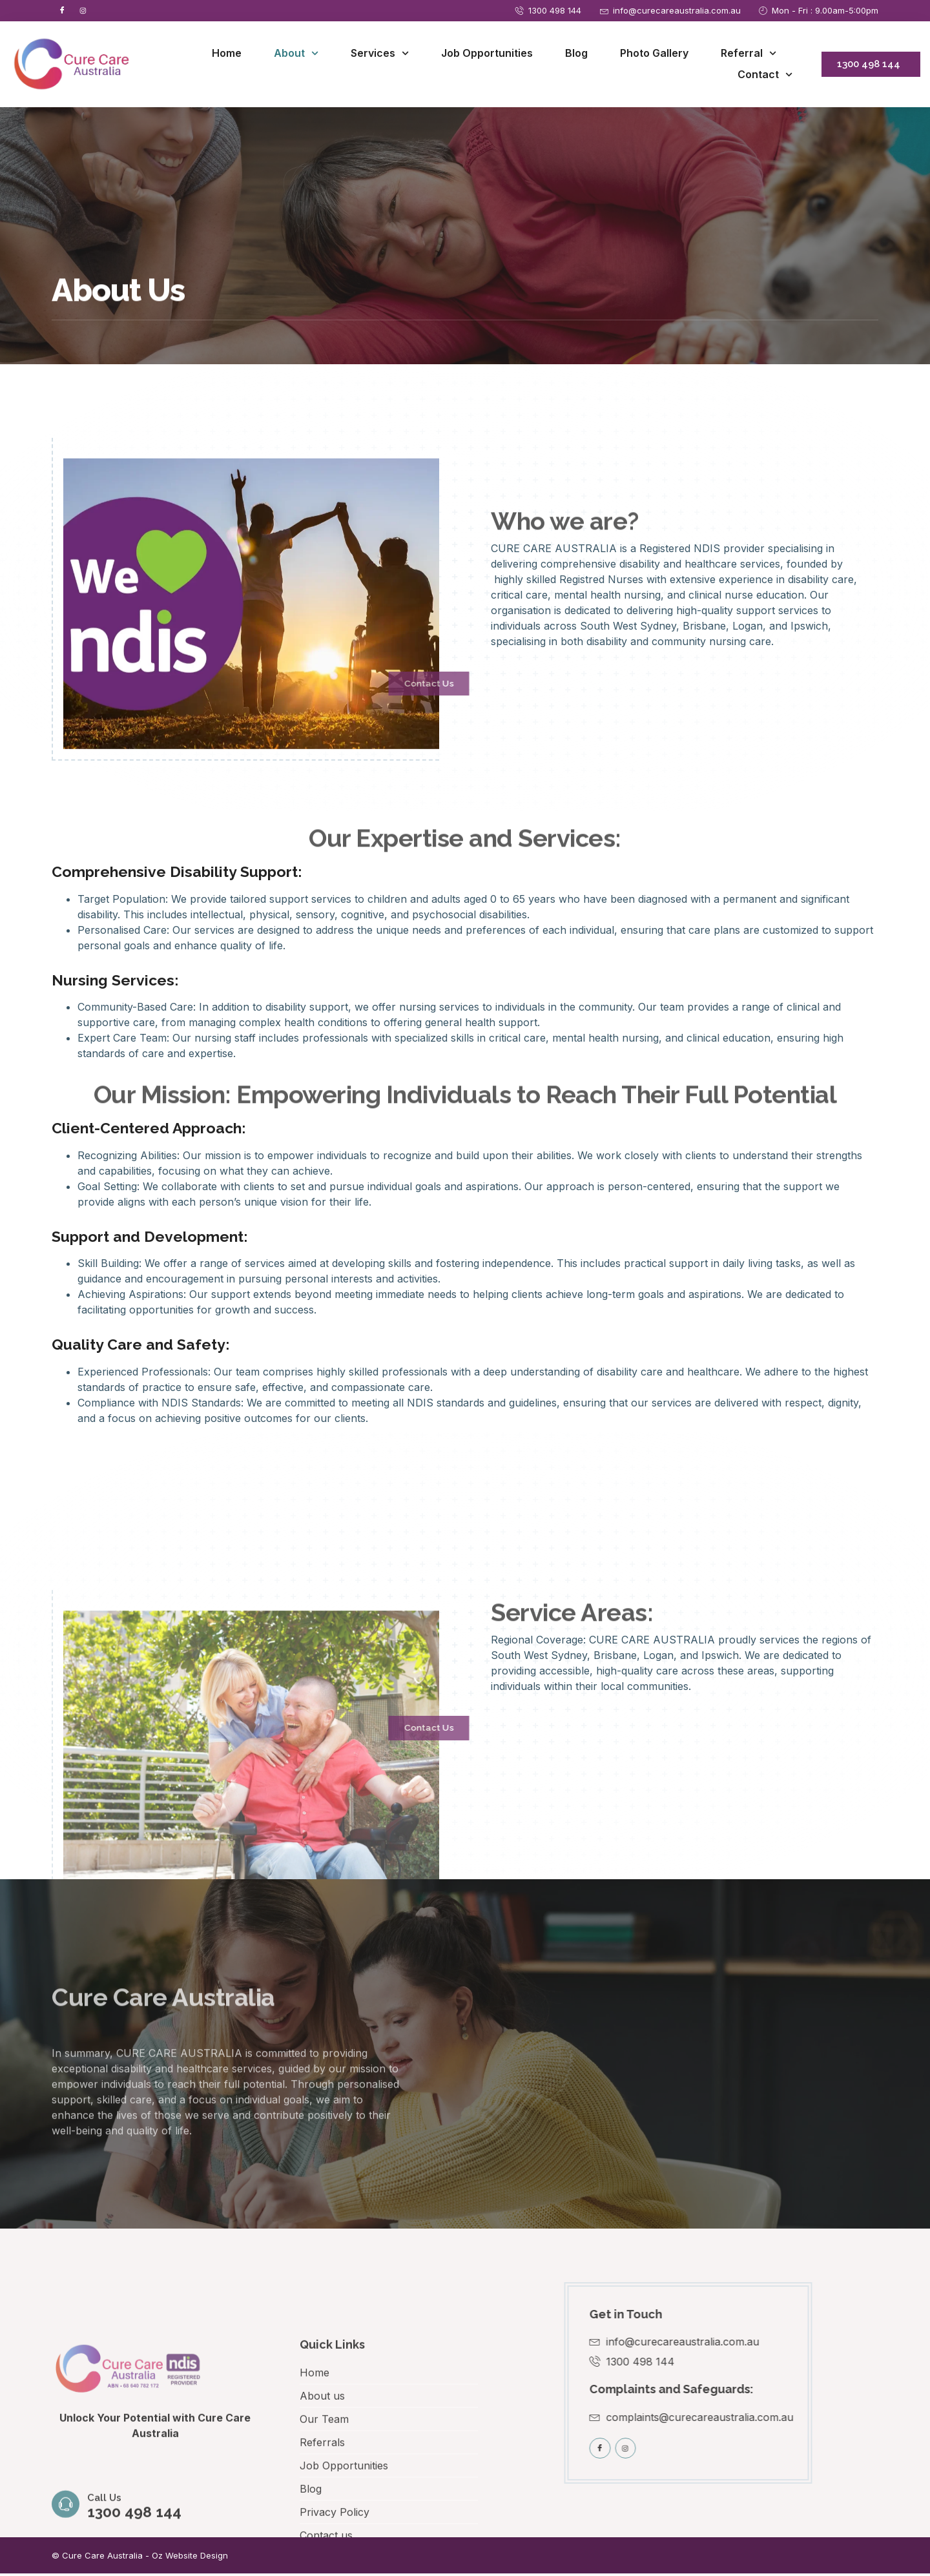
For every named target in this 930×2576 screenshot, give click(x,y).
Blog (576, 54)
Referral (748, 55)
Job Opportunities (487, 54)
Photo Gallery (654, 54)
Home (227, 54)
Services (380, 55)
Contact (765, 77)
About (296, 55)
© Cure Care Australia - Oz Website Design (140, 2558)
